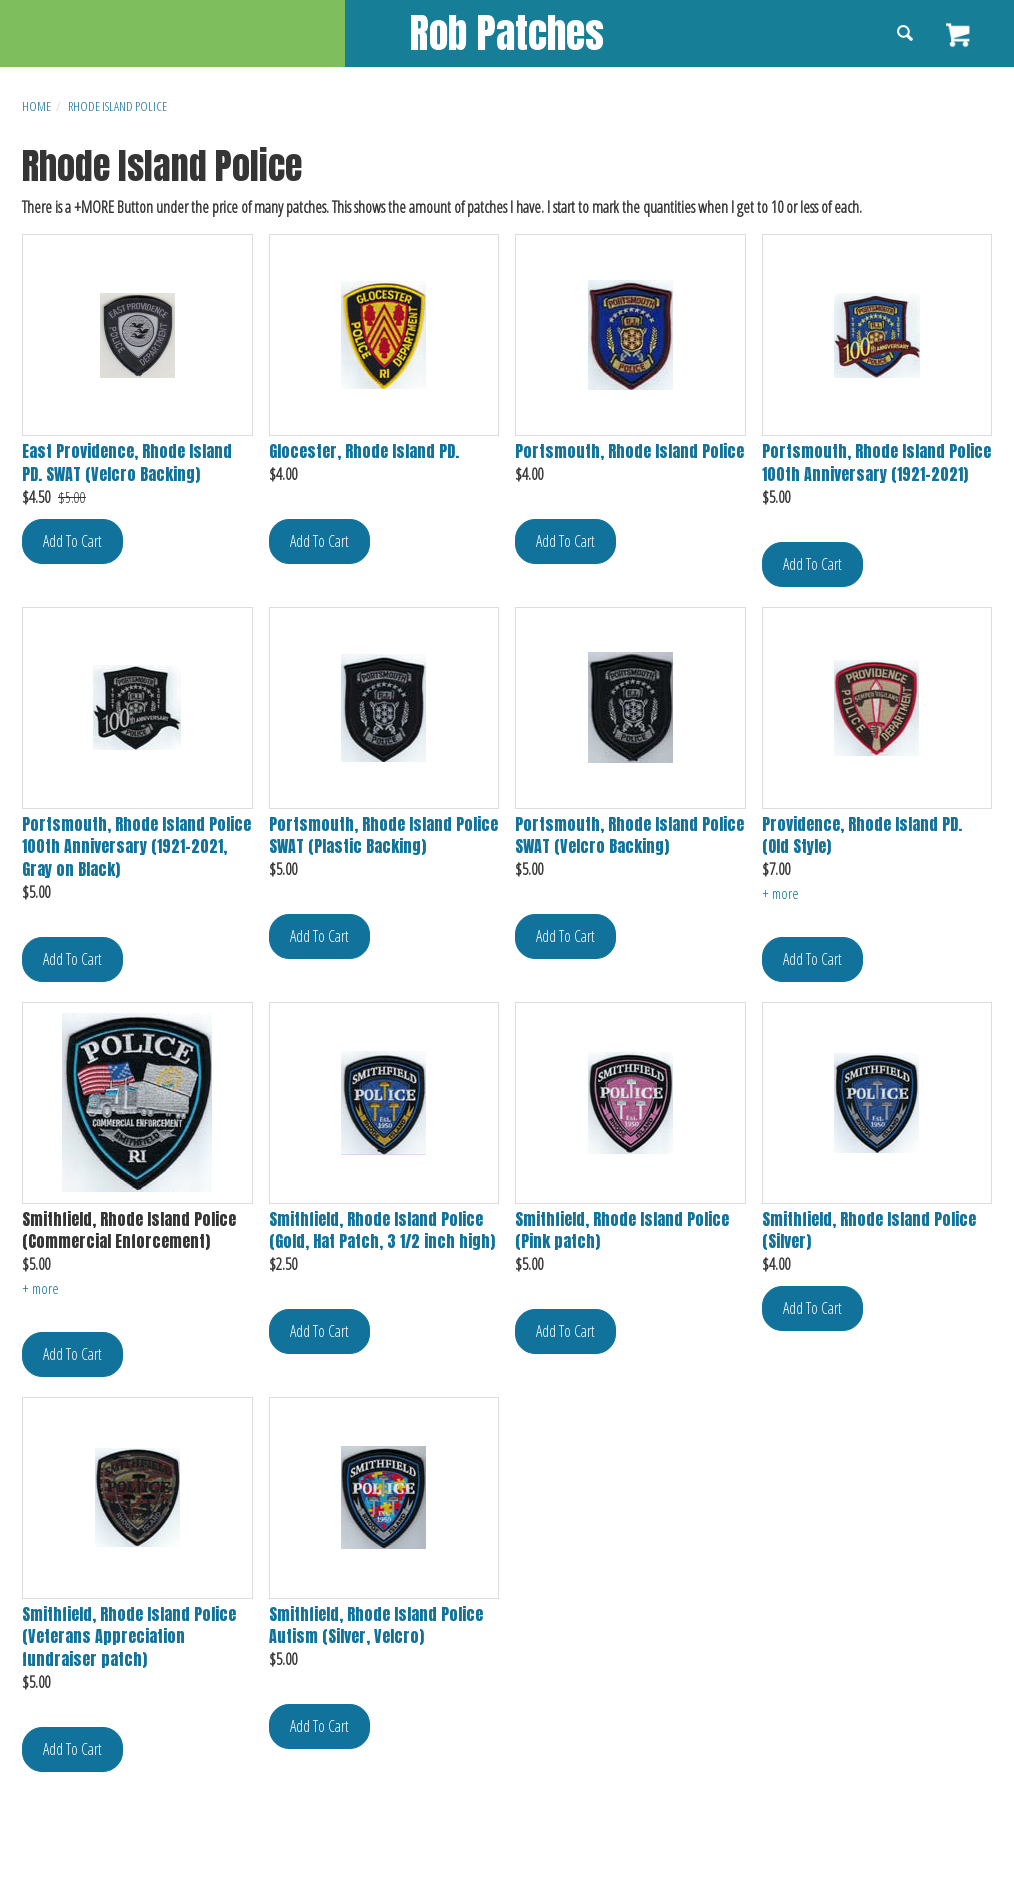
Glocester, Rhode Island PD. (364, 451)
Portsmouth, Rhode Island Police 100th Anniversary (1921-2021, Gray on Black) (136, 847)
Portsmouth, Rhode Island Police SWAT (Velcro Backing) (629, 836)
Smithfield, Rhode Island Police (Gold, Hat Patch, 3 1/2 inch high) (382, 1231)
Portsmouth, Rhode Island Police (629, 451)
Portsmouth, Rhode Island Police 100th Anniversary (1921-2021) (876, 463)
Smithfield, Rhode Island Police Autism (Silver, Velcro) (376, 1626)
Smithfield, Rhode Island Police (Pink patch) (622, 1231)
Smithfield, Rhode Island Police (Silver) (869, 1231)
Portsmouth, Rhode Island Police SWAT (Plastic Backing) (383, 836)
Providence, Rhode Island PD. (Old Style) (862, 836)
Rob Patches (506, 33)
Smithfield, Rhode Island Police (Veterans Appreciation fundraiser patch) (129, 1637)
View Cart (959, 35)
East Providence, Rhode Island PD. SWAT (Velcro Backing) (127, 463)
